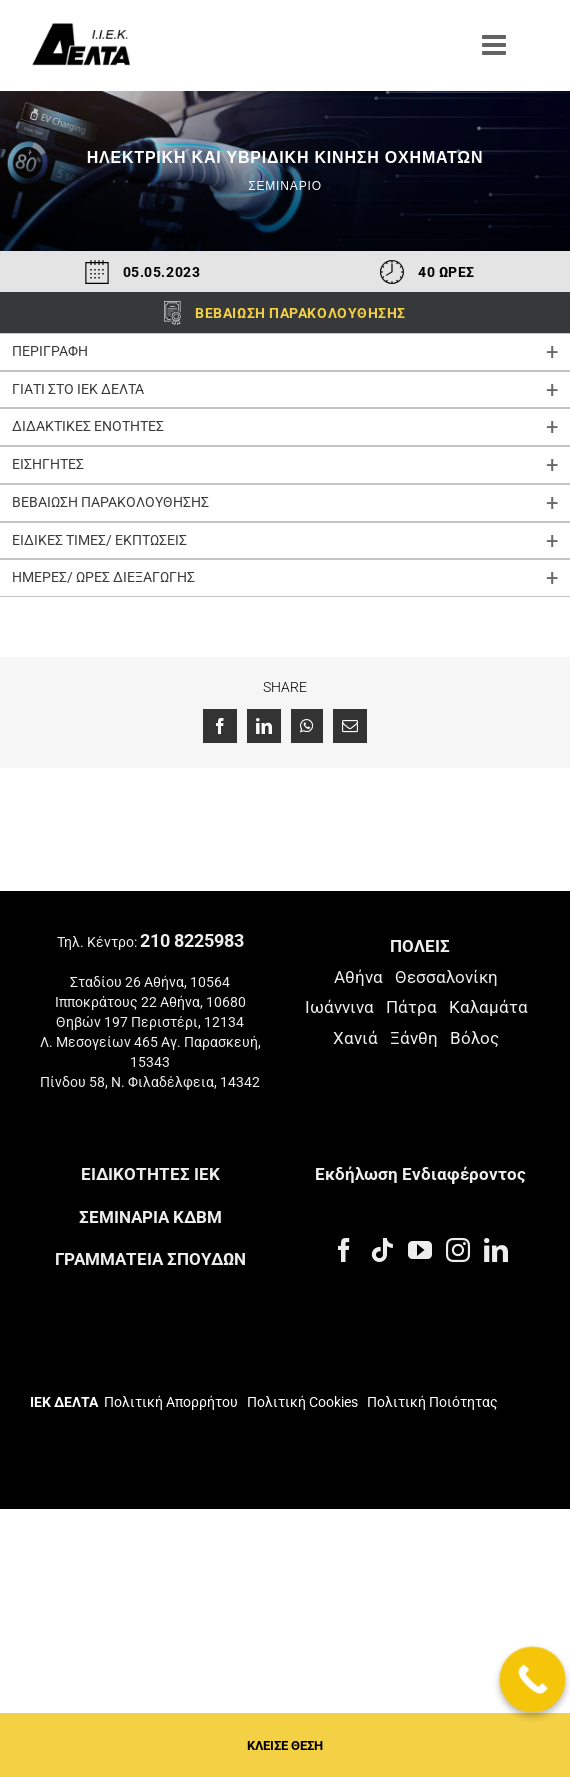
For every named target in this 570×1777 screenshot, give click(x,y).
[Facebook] (344, 1250)
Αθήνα (358, 977)
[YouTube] (420, 1250)
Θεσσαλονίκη (446, 977)
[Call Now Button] (533, 1680)
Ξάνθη (414, 1038)
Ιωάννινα (339, 1007)
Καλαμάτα (488, 1007)
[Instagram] (458, 1250)
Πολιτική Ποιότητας (431, 1402)
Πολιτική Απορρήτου (171, 1402)
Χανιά (355, 1038)
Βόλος (474, 1038)
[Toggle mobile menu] (496, 45)
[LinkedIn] (496, 1250)
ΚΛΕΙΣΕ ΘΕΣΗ (285, 1745)
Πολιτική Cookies (302, 1402)
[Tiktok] (382, 1250)
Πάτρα (411, 1007)
